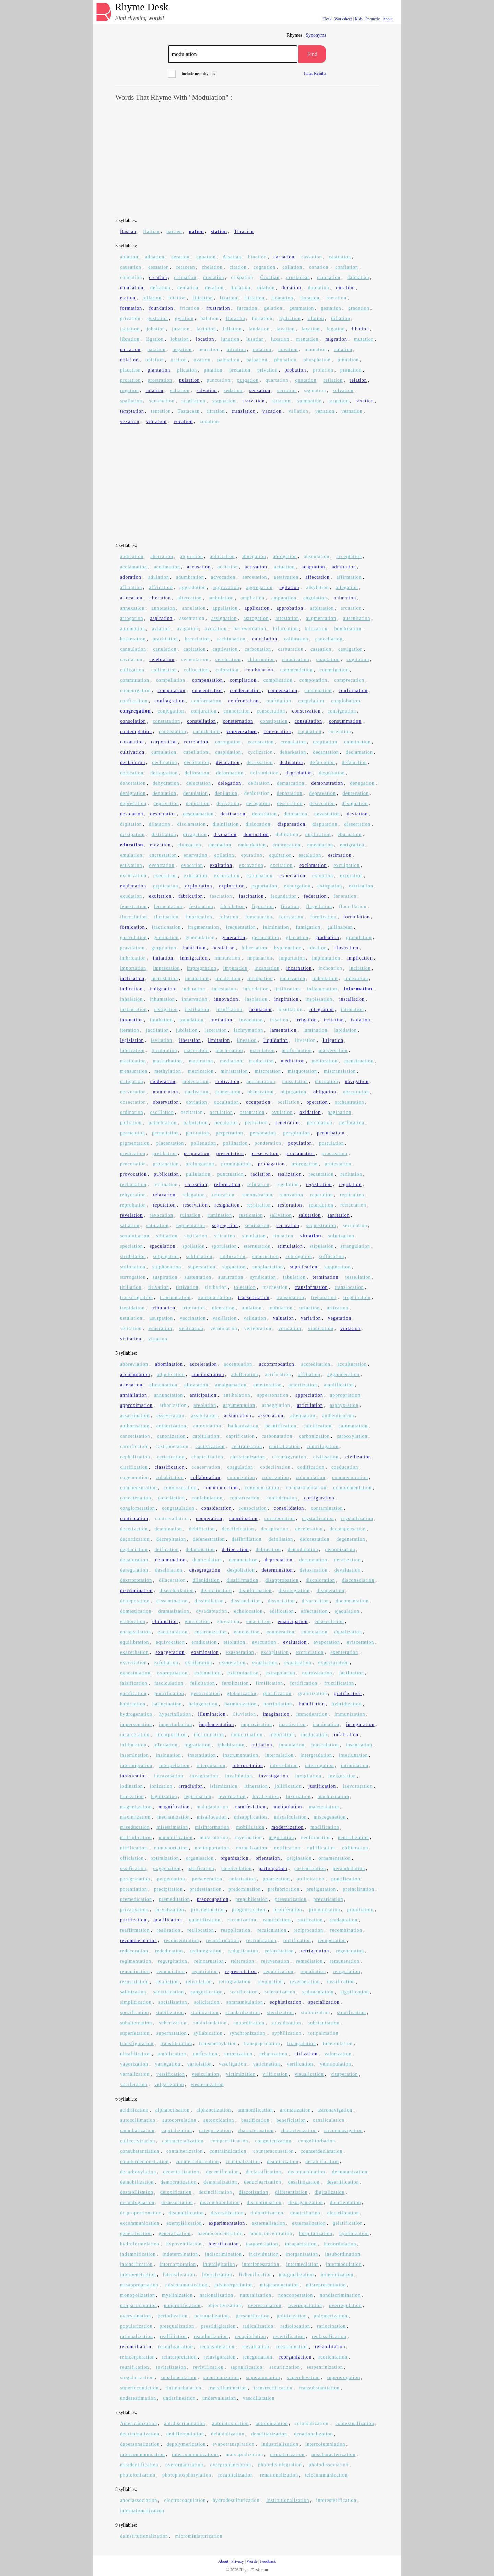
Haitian (151, 231)
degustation (332, 772)
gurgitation (164, 947)
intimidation (354, 1765)
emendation (320, 844)
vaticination (266, 2064)
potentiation (133, 1889)
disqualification (186, 2212)
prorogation (305, 1163)
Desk (327, 18)
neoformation (316, 1837)
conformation (206, 700)
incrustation (164, 978)
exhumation (259, 875)
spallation (131, 400)
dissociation (281, 1600)
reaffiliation (173, 2336)
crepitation (325, 741)
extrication (361, 886)
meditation (293, 1060)
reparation (321, 1194)
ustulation (131, 1318)
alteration (160, 597)
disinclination (216, 1590)
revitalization (171, 2367)
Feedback (268, 2561)
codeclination (275, 1467)
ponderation (268, 1143)
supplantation (267, 1266)
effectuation (314, 1611)
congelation (311, 700)
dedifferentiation (185, 2433)
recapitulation (250, 2336)
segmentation (190, 1225)
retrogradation (234, 1981)
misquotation (302, 1071)
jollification (288, 1786)
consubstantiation (140, 2151)
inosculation (325, 1745)
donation (291, 287)
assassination (135, 1415)
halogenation (203, 1703)
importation (133, 968)
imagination (276, 1714)
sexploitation (134, 1235)
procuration (133, 1163)
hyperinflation (175, 1714)
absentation (317, 556)
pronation (351, 370)
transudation (290, 1297)
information (358, 988)
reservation (195, 1205)
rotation (155, 390)
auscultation (356, 618)
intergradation (316, 1755)
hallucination (167, 1703)
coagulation (240, 1467)
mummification (176, 1837)
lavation (286, 328)
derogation (258, 803)
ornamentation (335, 1858)
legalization (164, 1796)
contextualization (354, 2423)
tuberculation (338, 2043)
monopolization (137, 2295)
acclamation (133, 566)
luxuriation (298, 1796)
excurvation (133, 875)
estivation (131, 865)
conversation (242, 731)
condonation (318, 690)
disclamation (191, 824)
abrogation (285, 556)
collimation (164, 669)
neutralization (353, 1837)
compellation (170, 680)
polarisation (242, 1878)
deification (166, 1549)
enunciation (314, 1631)
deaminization (282, 2161)
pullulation (198, 1174)
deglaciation (134, 1549)
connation (131, 277)
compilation (243, 680)
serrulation (355, 1225)
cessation (158, 267)
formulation (356, 916)
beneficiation (291, 2120)
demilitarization (269, 2433)
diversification (227, 2212)
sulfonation (132, 1266)
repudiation (313, 1971)
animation (345, 597)
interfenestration (261, 2264)
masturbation (167, 1060)
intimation (352, 1009)
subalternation (136, 2022)
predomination (244, 1889)
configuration (319, 1498)
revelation (131, 1215)
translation (244, 411)
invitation (221, 1019)
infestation (224, 988)
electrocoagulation (185, 2500)
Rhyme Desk (141, 7)
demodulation (302, 1549)
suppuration (337, 1266)
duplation (318, 287)
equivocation (170, 1642)
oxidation (310, 1112)
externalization (309, 2223)
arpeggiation (276, 1405)
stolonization (315, 2012)
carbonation (258, 649)
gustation (158, 318)
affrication (161, 587)
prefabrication (284, 1889)
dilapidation (206, 1580)
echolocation (248, 1611)
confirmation (353, 690)
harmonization (240, 1703)
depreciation (278, 1559)
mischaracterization (333, 2454)
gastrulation (133, 937)
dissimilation (209, 1600)
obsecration (133, 1102)
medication (261, 1060)
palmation (228, 359)
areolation (204, 1405)
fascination (251, 896)
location (205, 339)
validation (255, 1318)
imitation (163, 958)
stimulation (290, 1246)
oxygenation (167, 1868)
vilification (275, 2074)
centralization (284, 1446)
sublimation (199, 1256)
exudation (131, 896)
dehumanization (349, 2171)
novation (288, 349)
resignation (227, 1205)
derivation (227, 803)
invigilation (308, 1775)
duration (345, 287)
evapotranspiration (234, 2444)
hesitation (224, 947)
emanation (219, 844)
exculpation (346, 865)
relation (358, 380)
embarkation (252, 844)
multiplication (136, 1837)
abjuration (191, 556)
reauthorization (211, 2336)
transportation (254, 1297)
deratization (347, 1559)
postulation (331, 1143)
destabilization (136, 2192)
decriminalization (140, 2433)
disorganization (306, 2202)
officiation (132, 1858)
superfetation (135, 2033)
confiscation (134, 700)
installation (352, 999)
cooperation (209, 1518)
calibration (296, 639)
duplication (318, 834)
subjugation (166, 1256)
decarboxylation (138, 2171)
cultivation (132, 752)
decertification (222, 2171)
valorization (338, 2053)
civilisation (326, 1456)
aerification (278, 1374)
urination (309, 1307)
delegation (229, 783)
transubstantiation (319, 2387)
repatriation (205, 1971)
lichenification (255, 2274)
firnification (269, 1683)
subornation (265, 1256)
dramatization (173, 1611)
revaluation (270, 1981)
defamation (354, 762)
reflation (333, 380)
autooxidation (218, 2120)
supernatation (171, 2033)
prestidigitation (218, 2326)
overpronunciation (230, 2464)
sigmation (315, 390)
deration (214, 287)
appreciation (309, 1395)
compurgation (135, 690)
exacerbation (134, 1652)
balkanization (243, 1425)
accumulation (135, 1374)
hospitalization (315, 2233)
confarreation (245, 1498)
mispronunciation (279, 2284)
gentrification (168, 1693)
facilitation (351, 1672)
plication (187, 370)
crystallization (357, 1518)
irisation (279, 1019)
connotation (236, 711)
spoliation (194, 1246)
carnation (283, 256)
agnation (205, 256)
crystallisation (318, 1518)
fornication (132, 927)
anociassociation (138, 2500)
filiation (290, 906)
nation (196, 231)
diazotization (253, 2192)
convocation (277, 731)
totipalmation (323, 2033)
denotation (164, 793)
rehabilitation (330, 2346)
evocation (192, 865)
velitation (131, 1328)
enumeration (280, 1631)
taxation (365, 400)
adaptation (313, 566)
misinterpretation (233, 2284)
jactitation (157, 1030)
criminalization (243, 2161)
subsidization (286, 2022)
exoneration (232, 1662)
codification (311, 1467)
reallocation (200, 1930)
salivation (281, 1215)
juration (181, 328)
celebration (161, 659)
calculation (264, 639)
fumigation (308, 927)
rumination (220, 1215)
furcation (247, 308)
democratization (179, 2182)
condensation (282, 690)
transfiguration (136, 2043)
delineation (268, 1549)
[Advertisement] (247, 160)
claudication (295, 659)
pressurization (291, 1899)
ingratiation (197, 1745)
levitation (161, 1040)
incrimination (208, 1734)
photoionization (137, 2475)
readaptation (343, 1919)
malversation (333, 1050)
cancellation (329, 639)
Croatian (270, 277)
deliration (259, 783)
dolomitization (266, 2212)
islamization (223, 1786)
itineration (256, 1786)
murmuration (260, 1081)
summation (309, 400)
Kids (359, 18)
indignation (162, 988)
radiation (261, 1174)
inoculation (291, 1745)
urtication (338, 1307)
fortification (303, 1683)
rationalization (136, 2336)
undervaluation (219, 2398)
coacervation (206, 1467)
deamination (168, 1528)
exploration (232, 886)
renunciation (171, 1971)
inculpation (260, 978)
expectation (293, 875)
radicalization (258, 2326)
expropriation (172, 1672)
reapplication (235, 1930)
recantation (321, 1174)
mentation (307, 339)
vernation (352, 411)
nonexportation (171, 1847)
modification (324, 1827)
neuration (209, 349)
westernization (207, 2084)
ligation (155, 339)
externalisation (268, 2223)
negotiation (281, 1837)
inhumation (162, 999)
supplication (303, 1266)
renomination (135, 1971)
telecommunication (326, 2475)
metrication (201, 1071)
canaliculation (329, 2120)
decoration (228, 762)
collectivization (137, 2140)
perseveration (207, 1878)
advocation (223, 577)
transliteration (176, 2043)
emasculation (329, 1621)
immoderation (312, 1714)
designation (355, 803)
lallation (232, 328)
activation (256, 566)
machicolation (333, 1796)
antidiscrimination (184, 2423)
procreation (335, 1153)
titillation (130, 1287)
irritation (334, 1019)
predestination (206, 1889)
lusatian (255, 339)
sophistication (286, 2002)
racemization (241, 1919)
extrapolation (280, 1672)
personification (253, 2315)
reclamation (133, 1184)
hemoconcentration (270, 2233)
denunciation (243, 1559)
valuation (283, 1318)
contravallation (172, 1518)
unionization (238, 2053)
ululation (252, 1307)
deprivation (166, 803)
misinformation (212, 1827)
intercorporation (178, 2264)
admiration (344, 566)
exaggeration (170, 1652)
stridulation (133, 1256)
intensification (136, 2264)
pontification (346, 1878)
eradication (204, 1642)
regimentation (135, 1961)
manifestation (250, 1806)
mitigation (131, 1081)
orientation (268, 1858)
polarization (276, 1878)
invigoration (342, 1775)
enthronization (211, 1631)
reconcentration (181, 1940)
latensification (179, 2274)
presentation (230, 1153)
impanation (259, 958)
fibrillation (232, 906)
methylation (167, 1071)
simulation (254, 1235)
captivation (225, 649)
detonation (295, 813)
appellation (225, 608)
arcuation (351, 608)
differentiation (291, 2192)
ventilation (191, 1328)
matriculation (324, 1806)
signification (354, 1992)
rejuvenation (275, 1961)
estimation (339, 855)
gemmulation (200, 937)
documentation (352, 1600)
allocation (131, 597)
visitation (130, 1338)
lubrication (132, 1050)
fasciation (221, 896)
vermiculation (335, 2064)
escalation (309, 855)
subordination (249, 2022)
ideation (317, 947)
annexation (132, 608)
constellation (201, 721)
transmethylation (218, 2043)
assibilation (204, 1415)
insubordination (342, 2254)
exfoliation (166, 1662)
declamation (359, 752)
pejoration (256, 1122)
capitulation (205, 1436)
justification (322, 1786)
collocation (196, 669)
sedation (233, 390)
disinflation (226, 824)
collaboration (206, 1477)
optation (154, 359)
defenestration (209, 1539)
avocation (215, 628)
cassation (311, 256)
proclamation (300, 1153)
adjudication (171, 1374)
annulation (194, 608)
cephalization (135, 1456)
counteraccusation (273, 2151)
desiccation (322, 803)
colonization (241, 1477)
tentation (161, 411)
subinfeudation (210, 2022)
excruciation (310, 1652)
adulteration (244, 1374)
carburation (291, 649)
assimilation (237, 1415)
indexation (356, 978)
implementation (216, 1724)
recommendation (138, 1940)
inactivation (292, 1724)
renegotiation (257, 2357)
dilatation (159, 824)
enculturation (173, 1631)
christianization (247, 1456)
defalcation (322, 762)
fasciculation (169, 1683)
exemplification (184, 2223)
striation (281, 400)
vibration (156, 421)
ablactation (222, 556)
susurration (230, 1277)
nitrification (133, 1847)
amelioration (268, 1384)
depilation (226, 793)
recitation (351, 1174)
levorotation (232, 1796)
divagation (195, 834)
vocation (183, 421)
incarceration (135, 1734)
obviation (196, 1102)
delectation (198, 783)
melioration (324, 1060)
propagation (271, 1163)
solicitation (207, 2002)
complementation (352, 1487)
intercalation (279, 1755)
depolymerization (186, 2444)
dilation (266, 287)
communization (262, 1487)
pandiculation (236, 1868)
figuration (263, 906)
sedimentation (318, 1992)
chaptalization (207, 1456)
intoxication (133, 1775)
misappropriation (139, 2284)
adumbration (190, 577)
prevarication (328, 1899)
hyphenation (288, 947)
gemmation (301, 308)
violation (350, 1328)
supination (234, 1266)
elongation (189, 844)
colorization (275, 1477)
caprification (240, 1436)
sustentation (197, 1277)
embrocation (287, 844)
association (270, 1415)
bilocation (316, 628)
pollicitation (311, 1878)
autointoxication (230, 2423)
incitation (360, 968)
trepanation (324, 1297)
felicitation (202, 1683)
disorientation (345, 2202)
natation (157, 349)
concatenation (135, 1498)
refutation (258, 1184)
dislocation (258, 824)
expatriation (297, 1662)
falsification (134, 1683)
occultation (226, 1102)
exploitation (198, 886)
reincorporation (137, 2357)
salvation (207, 390)
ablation (129, 256)
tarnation (339, 400)
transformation (311, 1287)
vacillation (225, 1318)
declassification (263, 2171)
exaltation (221, 865)
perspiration (296, 1133)
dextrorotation (136, 1580)
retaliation (167, 1981)
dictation (240, 287)
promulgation (236, 1163)
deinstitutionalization (144, 2536)
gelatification (348, 2223)
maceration (196, 1050)
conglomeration (137, 1508)
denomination (170, 1559)
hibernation (254, 947)
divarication (315, 1600)
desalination (169, 1570)
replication (352, 1194)
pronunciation (324, 1909)
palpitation (196, 1122)
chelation (212, 267)
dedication (291, 762)
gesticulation (205, 1693)
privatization (169, 1909)
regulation (350, 1184)
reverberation (305, 1981)
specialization (324, 2002)
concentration (207, 690)
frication (189, 308)
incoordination (340, 2243)
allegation (347, 587)
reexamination (292, 2346)
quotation (306, 380)
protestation (338, 1163)
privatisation (134, 1909)
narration (130, 349)
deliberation (235, 1549)
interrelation (284, 1765)
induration (193, 988)
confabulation (207, 1498)
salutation (310, 1215)
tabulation (294, 1277)
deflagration (164, 772)
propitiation (360, 1909)
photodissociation (329, 2464)
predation (239, 370)
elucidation (197, 1621)
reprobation (133, 1205)
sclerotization (279, 1992)
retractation (353, 1205)
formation (131, 308)
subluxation (232, 1256)
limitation (219, 1040)
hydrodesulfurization (236, 2500)
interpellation (174, 1765)
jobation (155, 328)
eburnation (350, 834)
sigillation (195, 1235)
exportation (264, 886)
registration (319, 1184)
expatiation (265, 1662)
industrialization (279, 2444)
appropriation (345, 1395)
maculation (262, 1050)
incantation (267, 968)
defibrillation (246, 1539)
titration (216, 411)
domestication (136, 1611)
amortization (303, 1384)
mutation (364, 339)
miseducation (135, 1827)
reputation (164, 1205)
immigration (194, 958)
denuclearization (262, 2182)
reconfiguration (175, 2346)
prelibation (164, 1153)
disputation (324, 824)
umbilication (172, 2053)
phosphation (317, 359)
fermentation (168, 906)
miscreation (268, 1071)
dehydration (166, 783)
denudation (195, 793)
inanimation (326, 1724)
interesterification (336, 2500)
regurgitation (172, 1961)
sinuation (283, 1235)
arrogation (131, 618)
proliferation (288, 1909)
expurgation (297, 886)
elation (128, 298)
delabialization (227, 2433)
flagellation (319, 906)
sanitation (339, 1215)
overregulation (345, 2305)
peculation (226, 1122)
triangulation (301, 2043)
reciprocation (308, 1930)
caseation (320, 649)
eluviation (228, 1621)
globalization (241, 1693)
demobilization (137, 2182)
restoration (290, 1205)
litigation (333, 1040)
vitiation (157, 1338)
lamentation (283, 1030)
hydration (290, 318)
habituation (132, 1703)
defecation (131, 772)
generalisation (136, 2233)
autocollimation (137, 2120)
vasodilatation (259, 2398)
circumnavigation (343, 2130)
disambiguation (137, 2202)
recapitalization (235, 2475)
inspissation (319, 999)
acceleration (203, 1364)
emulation (131, 855)
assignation (224, 618)
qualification (167, 1919)
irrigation (306, 1019)
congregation (135, 711)
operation (317, 1102)
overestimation (264, 2305)
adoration (130, 577)
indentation (325, 978)
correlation (196, 741)
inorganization (302, 2254)
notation (262, 349)
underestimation (138, 2398)
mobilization (250, 1827)
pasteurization (310, 1868)
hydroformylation (140, 2243)
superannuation (263, 2377)
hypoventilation (184, 2243)
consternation (238, 721)
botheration (133, 639)
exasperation (240, 1652)
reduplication (243, 1950)
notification (287, 1847)
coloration (227, 669)
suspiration (165, 1277)
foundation (161, 308)
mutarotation (214, 1837)
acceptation (349, 556)
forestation (291, 916)
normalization (251, 1847)
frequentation (241, 927)
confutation (278, 700)
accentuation (238, 1364)
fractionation (166, 927)
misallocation (212, 1817)
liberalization (217, 2274)
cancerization (135, 1436)
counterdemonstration (144, 2161)
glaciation (297, 937)
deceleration (309, 1528)
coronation (132, 741)
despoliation (241, 1570)
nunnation (316, 349)
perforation (351, 1122)
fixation (229, 298)
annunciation (168, 1395)
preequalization (177, 2326)
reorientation (333, 2357)
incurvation (292, 978)
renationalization (279, 2475)
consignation (342, 711)
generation (233, 937)
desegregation (205, 1570)
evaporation (327, 1642)
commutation (134, 680)
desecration (290, 803)
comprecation (349, 680)
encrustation (163, 855)
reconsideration (217, 2346)
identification (224, 2243)
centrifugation (323, 1446)
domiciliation (305, 2212)
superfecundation (139, 2387)
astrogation (256, 618)
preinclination (358, 1889)
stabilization (170, 2012)
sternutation (257, 1246)
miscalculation (290, 1817)
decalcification (322, 2161)
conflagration (169, 700)
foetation (336, 298)
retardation (321, 1205)
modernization (287, 1827)
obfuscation (260, 1091)
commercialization (182, 2140)
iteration (129, 1030)
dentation (187, 287)
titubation (216, 1287)
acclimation (167, 566)
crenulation (293, 741)
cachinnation (231, 639)
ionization (161, 1786)
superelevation (303, 2377)
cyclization (260, 752)
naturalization (255, 2295)
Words (252, 2561)
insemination (134, 1755)
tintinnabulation (183, 2387)
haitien (174, 231)
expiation (322, 875)
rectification (297, 1940)
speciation (131, 1246)
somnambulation (244, 2002)
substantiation (324, 2022)
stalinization (205, 2012)
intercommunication (142, 2454)
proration (130, 380)
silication (224, 1235)
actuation (284, 566)
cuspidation (228, 752)
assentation (191, 618)
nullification (321, 1847)
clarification (134, 1467)
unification (205, 2053)
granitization (312, 1693)
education (131, 844)
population (300, 1143)
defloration (197, 772)
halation (210, 318)
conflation (346, 267)
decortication (135, 1539)
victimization (241, 2074)
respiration (259, 1205)
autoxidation (207, 1425)
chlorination (261, 659)
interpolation (211, 1765)
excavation (251, 865)
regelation (287, 1184)
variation (311, 1318)
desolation (131, 813)
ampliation (252, 597)
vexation (129, 421)
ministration (234, 1071)
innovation (226, 999)
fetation (177, 298)
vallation (298, 411)
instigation (166, 1009)
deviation (357, 813)
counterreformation (197, 2161)
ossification (133, 1868)
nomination (165, 1091)
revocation (161, 1215)
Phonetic (372, 18)
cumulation (163, 752)
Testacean (189, 411)
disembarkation (177, 1590)
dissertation (357, 824)
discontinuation (264, 2202)
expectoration (333, 1662)
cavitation (131, 659)
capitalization (177, 2130)
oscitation (192, 1112)
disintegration (294, 1590)
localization (265, 1796)
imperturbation (175, 1724)
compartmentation (306, 1487)
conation (318, 267)
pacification (201, 1868)
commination (334, 669)
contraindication (228, 2151)
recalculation (271, 1930)
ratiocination (331, 2326)
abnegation (254, 556)
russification (341, 1981)
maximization (135, 1817)
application (257, 608)
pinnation (348, 359)
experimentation (227, 2223)
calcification (317, 1425)
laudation (259, 328)
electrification (343, 2212)
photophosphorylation (186, 2475)
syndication (263, 1277)
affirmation (349, 577)
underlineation (179, 2398)
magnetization (136, 1806)
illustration (345, 947)
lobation (179, 339)
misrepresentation (326, 2284)
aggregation (259, 587)
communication (221, 1487)
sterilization (280, 2012)
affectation (317, 577)
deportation (290, 793)
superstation (201, 1266)
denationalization (313, 2433)
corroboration (279, 1518)
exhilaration (198, 1662)
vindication (320, 1328)
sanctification (168, 1992)
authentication (338, 1415)
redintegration (206, 1950)
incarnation (299, 968)
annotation (163, 608)
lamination (315, 1030)
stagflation (193, 400)
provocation (133, 1174)
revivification (208, 2367)
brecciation (197, 639)
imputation (235, 968)
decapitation (274, 1528)
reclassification (329, 2336)
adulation (158, 577)
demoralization (220, 2182)
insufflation (229, 1009)
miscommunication (186, 2284)
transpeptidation (262, 2043)
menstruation (359, 1060)
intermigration (136, 1765)
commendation (296, 669)
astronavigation (335, 2110)
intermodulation (344, 2264)
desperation (163, 813)
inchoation (330, 968)
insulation (260, 1009)
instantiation (202, 1755)
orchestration (349, 1102)
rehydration (133, 1194)
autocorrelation (179, 2120)
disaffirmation (242, 1580)
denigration (133, 793)
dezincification (215, 2192)
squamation (162, 400)
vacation (271, 411)
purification (133, 1919)
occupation (258, 1102)
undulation (281, 1307)
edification (282, 1611)
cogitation (357, 659)
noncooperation (295, 2295)
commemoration (350, 1477)
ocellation (288, 1102)
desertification (342, 2182)
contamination (327, 1508)
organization (235, 1858)
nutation (343, 349)
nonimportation (212, 1847)
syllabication (208, 2033)
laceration (215, 1030)
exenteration (344, 1652)
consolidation (289, 1508)
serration (287, 390)
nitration (236, 349)
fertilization (235, 1683)
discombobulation (220, 2202)
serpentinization (325, 2367)
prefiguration (321, 1889)
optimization (165, 1858)
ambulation (221, 597)
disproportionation (141, 2212)
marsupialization (244, 2454)
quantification (205, 1919)
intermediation (302, 2264)
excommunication (140, 2223)
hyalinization (354, 2233)
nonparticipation (138, 2305)
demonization (340, 1549)
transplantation (214, 1297)
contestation (172, 731)
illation (316, 318)
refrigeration (315, 1950)
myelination (248, 1837)
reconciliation (135, 2346)
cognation (264, 267)
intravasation (168, 1775)
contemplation (136, 731)
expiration (351, 875)
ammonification (255, 2110)
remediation (309, 1961)
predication (132, 1153)
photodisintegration (280, 2464)
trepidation (132, 1307)
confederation (281, 1498)
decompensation (348, 1528)
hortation (262, 318)
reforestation (279, 1950)
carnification (134, 1446)
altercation (190, 597)
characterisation (256, 2130)
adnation (154, 256)
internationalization (142, 2510)
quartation (277, 380)
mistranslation (340, 1071)
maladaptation (212, 1806)
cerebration (228, 659)
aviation (161, 628)
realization (290, 1174)
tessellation (358, 1277)
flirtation (254, 298)
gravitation (132, 947)
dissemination (172, 1600)
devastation (327, 813)
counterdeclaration (321, 2151)
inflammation (322, 988)
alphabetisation (172, 2110)
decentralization (181, 2171)
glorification (277, 1693)
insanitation (359, 1745)
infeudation (256, 988)
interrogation (319, 1765)
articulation (310, 1405)
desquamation (198, 813)
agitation (289, 587)
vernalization (135, 2074)
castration (340, 256)
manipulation (287, 1806)
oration (179, 359)
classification (170, 1467)
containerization (184, 2151)
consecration (271, 711)
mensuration (134, 1071)
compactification (229, 2140)
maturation (201, 1060)
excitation (281, 865)
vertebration (258, 1328)
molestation (195, 1081)
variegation (167, 2064)
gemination (166, 937)
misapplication (250, 1817)
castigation (350, 649)
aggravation (226, 587)
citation (238, 267)
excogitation (275, 1652)
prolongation (200, 1163)
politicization (292, 2315)
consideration (216, 1508)
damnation (131, 287)
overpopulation (305, 2305)
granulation (359, 937)
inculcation (227, 978)
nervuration (133, 1091)
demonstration (327, 783)
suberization (172, 2022)
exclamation (313, 865)
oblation (129, 359)
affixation (131, 587)
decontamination (306, 2171)
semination (257, 1225)
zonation (209, 421)
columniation (310, 1477)
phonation (285, 359)
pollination (235, 1143)
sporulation (224, 1246)
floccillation (353, 906)
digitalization (330, 2192)
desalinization (304, 2182)
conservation (306, 711)
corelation (339, 731)
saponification (246, 2367)
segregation (225, 1225)
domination (256, 834)
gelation (273, 308)
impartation (292, 958)
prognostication (249, 1909)
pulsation (189, 380)
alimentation (163, 1384)
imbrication (133, 958)
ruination (190, 1215)
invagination (204, 1775)
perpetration (229, 1133)
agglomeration (343, 1374)
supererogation (343, 2377)
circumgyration (289, 1456)
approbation (290, 608)
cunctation (328, 277)
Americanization (138, 2423)
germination (265, 937)
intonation (131, 1019)
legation (336, 328)
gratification (348, 1693)
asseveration (170, 1415)
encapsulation (135, 1631)
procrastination (208, 1909)
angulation (315, 597)
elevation (160, 844)
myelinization (177, 2295)
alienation (131, 1384)
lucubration (164, 1050)
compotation (313, 680)
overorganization (184, 2464)
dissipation (132, 834)
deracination (313, 1559)
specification (134, 2012)
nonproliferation (182, 2305)
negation (182, 349)
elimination (165, 1621)
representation (241, 1971)
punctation (218, 380)
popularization (136, 2326)
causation (130, 267)
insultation (291, 1009)
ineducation (314, 1734)
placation (130, 370)
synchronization (247, 2033)
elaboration (132, 1621)
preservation (265, 1153)
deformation (229, 772)
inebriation (281, 1734)
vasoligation (232, 2064)
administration (208, 1374)
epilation (224, 855)
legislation (132, 1040)
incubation (197, 978)
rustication (251, 1215)
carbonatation (277, 1436)
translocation (349, 1287)
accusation (199, 566)
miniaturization (287, 2454)
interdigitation (219, 2264)
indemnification (138, 2254)
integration (321, 1009)
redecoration (134, 1950)
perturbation (330, 1133)
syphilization (286, 2033)
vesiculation (205, 2074)
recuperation (332, 1940)
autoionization (272, 2423)
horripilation (277, 1703)
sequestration (321, 1225)
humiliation (312, 1703)
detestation (264, 813)
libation (360, 328)
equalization (348, 1631)
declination (164, 762)
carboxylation (352, 1436)
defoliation (281, 1539)
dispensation (291, 824)
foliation (228, 916)
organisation (200, 1858)
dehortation (133, 783)
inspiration (286, 999)
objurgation (293, 1091)
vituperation (344, 2074)
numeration (228, 1091)
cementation (194, 659)
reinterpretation (179, 2357)
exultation (160, 896)
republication (278, 1971)
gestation (331, 308)
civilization (358, 1456)
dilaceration (172, 1580)
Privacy (237, 2561)
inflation (340, 318)
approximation (136, 1405)
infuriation (165, 1745)
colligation (132, 669)
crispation (242, 277)
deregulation (134, 1570)
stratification (351, 2012)
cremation (185, 277)
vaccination (193, 1318)
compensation (207, 680)
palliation (131, 1122)
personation (263, 1133)
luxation (280, 339)
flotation (309, 298)
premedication (136, 1899)
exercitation (133, 1662)
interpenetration (138, 2274)
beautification (280, 1425)
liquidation (275, 1040)
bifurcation (285, 628)
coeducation (344, 1467)
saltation (179, 390)
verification (300, 2064)
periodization (173, 2315)
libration (129, 339)
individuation (264, 2254)
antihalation (236, 1395)
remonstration (256, 1194)
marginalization (296, 2274)
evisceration (360, 1642)
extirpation (330, 886)
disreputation (135, 1600)
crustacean (298, 277)
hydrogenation (136, 1714)
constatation (166, 721)
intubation (161, 1019)
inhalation (131, 999)
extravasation (317, 1672)
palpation (256, 359)
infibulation (133, 1745)
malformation (297, 1050)
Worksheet (343, 18)
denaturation (134, 1559)
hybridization (347, 1703)
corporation (164, 741)
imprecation (166, 968)
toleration (245, 1287)
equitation (280, 855)
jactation (130, 328)
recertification (289, 2336)
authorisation (135, 1425)
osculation (221, 1112)
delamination (200, 1549)
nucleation (196, 1091)
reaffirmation (135, 1930)
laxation (311, 328)
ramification (277, 1919)
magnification (174, 1806)
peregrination (135, 1878)
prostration (160, 380)
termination (326, 1277)
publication (166, 1174)
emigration (352, 844)
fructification (339, 1683)
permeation (132, 1133)
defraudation (264, 772)
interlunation (353, 1755)
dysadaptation (211, 1611)
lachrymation (248, 1030)
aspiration (161, 618)
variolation (199, 2064)
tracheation (275, 1287)
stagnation (224, 400)
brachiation (165, 639)
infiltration (287, 988)
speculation (163, 1246)
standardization (242, 2012)
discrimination (136, 1590)
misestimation (172, 1827)
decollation (196, 762)
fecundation (284, 896)
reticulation (199, 1981)
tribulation (163, 1307)
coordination (243, 1518)
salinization (133, 1992)
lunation (230, 339)
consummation (345, 721)
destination (233, 813)
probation (295, 370)
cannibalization (137, 2130)
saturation (157, 1225)
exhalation (195, 875)
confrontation (243, 700)
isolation (360, 1019)
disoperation (330, 1590)
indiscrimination (223, 2254)
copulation (309, 731)
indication (131, 988)
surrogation (133, 1277)
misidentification (139, 2464)
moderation (163, 1081)
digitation (131, 824)
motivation (227, 1081)
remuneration (345, 1961)
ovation (201, 359)
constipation (273, 721)
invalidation (238, 1775)
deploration (257, 793)
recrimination (261, 1940)
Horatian (235, 318)
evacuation (264, 1642)
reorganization (295, 2357)
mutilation (326, 1081)
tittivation (187, 1287)
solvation (343, 390)
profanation (166, 1163)
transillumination (227, 2387)
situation (310, 1235)
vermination (223, 1328)
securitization (284, 2367)
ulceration (223, 1307)
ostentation (252, 1112)
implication (360, 958)
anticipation (203, 1395)
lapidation (345, 1030)
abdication (131, 556)
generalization (175, 2233)
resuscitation (134, 1981)
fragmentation (203, 927)
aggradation (192, 587)
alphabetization (214, 2110)
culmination (357, 741)
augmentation (321, 618)
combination (259, 669)
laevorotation (358, 1786)
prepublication (251, 1899)
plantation (159, 370)
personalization (212, 2315)
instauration (133, 1009)
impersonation (136, 1724)
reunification (134, 2367)
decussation (260, 762)
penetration (287, 1122)
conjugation (171, 711)
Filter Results (315, 73)
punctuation (230, 1174)
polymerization (331, 2315)
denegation (362, 783)
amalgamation (230, 1384)
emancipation (292, 1621)
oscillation (162, 1112)
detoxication (314, 1570)
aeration (180, 256)
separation (287, 1225)
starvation (254, 400)
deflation (160, 287)
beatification (255, 2120)
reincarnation (209, 1961)
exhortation (227, 875)
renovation (291, 1194)
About (388, 18)
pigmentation (135, 1143)
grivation (130, 318)
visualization (309, 2074)
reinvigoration (220, 2357)
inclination (132, 978)
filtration (203, 298)
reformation (227, 1184)
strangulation (355, 1246)
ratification (310, 1919)
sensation (259, 390)
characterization (299, 2130)
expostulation (135, 1672)
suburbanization (221, 2377)
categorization (215, 2130)
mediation (231, 1060)
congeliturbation (317, 2140)
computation (172, 690)
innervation (195, 999)
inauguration (360, 1724)
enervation (195, 855)
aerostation (254, 577)
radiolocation (295, 2326)
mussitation (295, 1081)
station (219, 231)
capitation (195, 649)
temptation (132, 411)
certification (171, 1456)
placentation (170, 1143)
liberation (190, 1040)
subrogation (299, 1256)
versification (170, 2074)
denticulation (207, 1559)
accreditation (315, 1364)
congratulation (178, 1508)
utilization (306, 2053)
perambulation (349, 1868)
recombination (346, 1930)
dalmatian (358, 277)
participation (273, 1868)
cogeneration (134, 1477)
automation (132, 628)
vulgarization (169, 2084)
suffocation (331, 1256)
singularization (137, 2377)
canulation (164, 649)
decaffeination (238, 1528)
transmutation (175, 1297)
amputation (283, 597)
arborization (173, 1405)
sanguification (207, 1992)
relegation (194, 1194)
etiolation (234, 1642)
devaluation (347, 1570)
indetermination (180, 2254)
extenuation (208, 1672)
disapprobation (281, 1580)
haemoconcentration (220, 2233)
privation (267, 370)
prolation (323, 370)
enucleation (247, 1631)
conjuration (204, 711)
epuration (251, 855)
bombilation (347, 628)
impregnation (201, 968)
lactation (206, 328)
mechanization (173, 1817)
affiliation (309, 1374)
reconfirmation (222, 1940)
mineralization (337, 2274)
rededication (169, 1950)
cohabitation (170, 1477)
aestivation (286, 577)
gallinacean (340, 927)
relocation (223, 1194)
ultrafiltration (135, 2053)
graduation (327, 937)
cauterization (209, 1446)
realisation (168, 1930)
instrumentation (240, 1755)
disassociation (177, 2202)
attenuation (302, 1415)
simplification (136, 2002)
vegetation (339, 1318)
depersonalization (140, 2444)
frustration (218, 308)
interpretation (247, 1765)
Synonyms (316, 35)
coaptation (328, 659)
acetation (227, 566)
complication (278, 680)
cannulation (133, 649)
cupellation (195, 752)
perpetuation (171, 1878)
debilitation (202, 1528)
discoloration (320, 1580)
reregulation (346, 1971)
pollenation (203, 1143)
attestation (287, 618)
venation (324, 411)
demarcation (290, 783)
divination (225, 834)
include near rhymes (191, 74)
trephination (357, 1297)
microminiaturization (198, 2536)
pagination (339, 1112)
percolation (319, 1122)
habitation (194, 947)
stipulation (322, 1246)
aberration (161, 556)
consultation (308, 721)
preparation (197, 1153)
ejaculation (346, 1611)
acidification (134, 2110)
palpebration (163, 1122)
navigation (357, 1081)
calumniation (353, 1425)
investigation (273, 1775)
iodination (131, 1786)
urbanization (273, 2053)
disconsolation (358, 1580)
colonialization (311, 2423)
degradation (299, 772)
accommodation (276, 1364)
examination (205, 1652)
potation (213, 370)
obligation (324, 1091)
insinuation (168, 1755)
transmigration (136, 1297)
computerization (273, 2140)
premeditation (174, 1899)
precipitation (168, 1889)
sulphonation (166, 1266)
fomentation (258, 916)
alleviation (196, 1384)
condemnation (245, 690)
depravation (322, 793)
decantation (326, 752)
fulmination (276, 927)
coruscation (261, 741)
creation (158, 277)
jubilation (187, 1030)
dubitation (286, 834)
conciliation (171, 1498)
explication (165, 886)
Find (312, 54)
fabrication (190, 896)
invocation (251, 1019)
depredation (133, 803)
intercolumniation (325, 2444)
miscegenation (330, 1817)
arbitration (322, 608)
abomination (169, 1364)
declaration (132, 762)
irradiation (191, 1786)
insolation (256, 999)
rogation (129, 390)
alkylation (317, 587)
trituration (193, 1307)
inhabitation (231, 1745)
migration (336, 339)
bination (257, 256)
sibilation (166, 1235)
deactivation (134, 1528)
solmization (341, 1235)
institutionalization (288, 2500)
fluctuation (166, 916)
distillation (164, 834)
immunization (349, 1714)
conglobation (345, 700)
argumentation (239, 1405)
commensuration (138, 1487)
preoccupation (212, 1899)
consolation (133, 721)
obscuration (356, 1091)
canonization (171, 1436)
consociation (252, 1508)
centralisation (247, 1446)
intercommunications (195, 2454)
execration (165, 875)
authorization (171, 1425)
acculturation (352, 1364)
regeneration (350, 1950)
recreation (196, 1184)
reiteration (243, 1961)
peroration (197, 1133)
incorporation (171, 1734)
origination (299, 1858)
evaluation (295, 1642)
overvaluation (135, 2315)
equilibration (134, 1642)
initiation (261, 1745)
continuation (134, 1518)
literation (305, 1040)
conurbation (206, 731)
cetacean (185, 267)
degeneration (350, 1539)
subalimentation (178, 2377)
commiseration (180, 1487)
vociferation (134, 2084)
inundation (192, 1019)
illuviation (244, 1714)
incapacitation (301, 2243)
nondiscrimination (340, 2295)
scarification (244, 1992)
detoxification (176, 2192)
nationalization (216, 2295)
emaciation (258, 1621)
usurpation (161, 1318)
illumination (211, 1714)
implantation (326, 958)
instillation (197, 1009)
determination (277, 1570)
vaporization (134, 2064)
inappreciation (262, 2243)
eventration (161, 865)
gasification (133, 1693)
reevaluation (255, 2346)
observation (166, 1102)
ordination (131, 1112)
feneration (345, 896)
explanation (133, 886)
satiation (129, 1225)
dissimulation (246, 1600)
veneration (160, 1328)
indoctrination (247, 1734)
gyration (184, 318)
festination (201, 906)
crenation (213, 277)
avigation (187, 628)
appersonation (273, 1395)
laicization (132, 1796)
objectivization (224, 2305)
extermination (243, 1672)
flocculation (133, 916)
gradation (358, 308)
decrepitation (171, 1539)
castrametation (172, 1446)
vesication (289, 1328)
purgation (247, 380)
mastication (133, 1060)
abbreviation (134, 1364)
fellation (152, 298)
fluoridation (199, 916)
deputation (198, 803)
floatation (282, 298)
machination (229, 1050)
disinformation (254, 1590)
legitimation (198, 1796)
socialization (172, 2002)
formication (323, 916)
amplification (339, 1384)
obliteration (355, 1847)
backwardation (250, 628)
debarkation (293, 752)
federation (315, 896)
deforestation (314, 1539)
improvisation (256, 1724)
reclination (165, 1184)
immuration (227, 958)
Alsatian (232, 256)
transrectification (273, 2387)
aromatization (295, 2110)
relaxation (164, 1194)
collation (292, 267)
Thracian (244, 231)
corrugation (228, 741)
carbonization (314, 1436)
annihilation (133, 1395)
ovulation (282, 1112)
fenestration (133, 906)
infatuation (346, 1734)
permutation (165, 1133)
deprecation (356, 793)
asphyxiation (344, 1405)
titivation (158, 1287)
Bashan (128, 231)
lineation (247, 1040)
